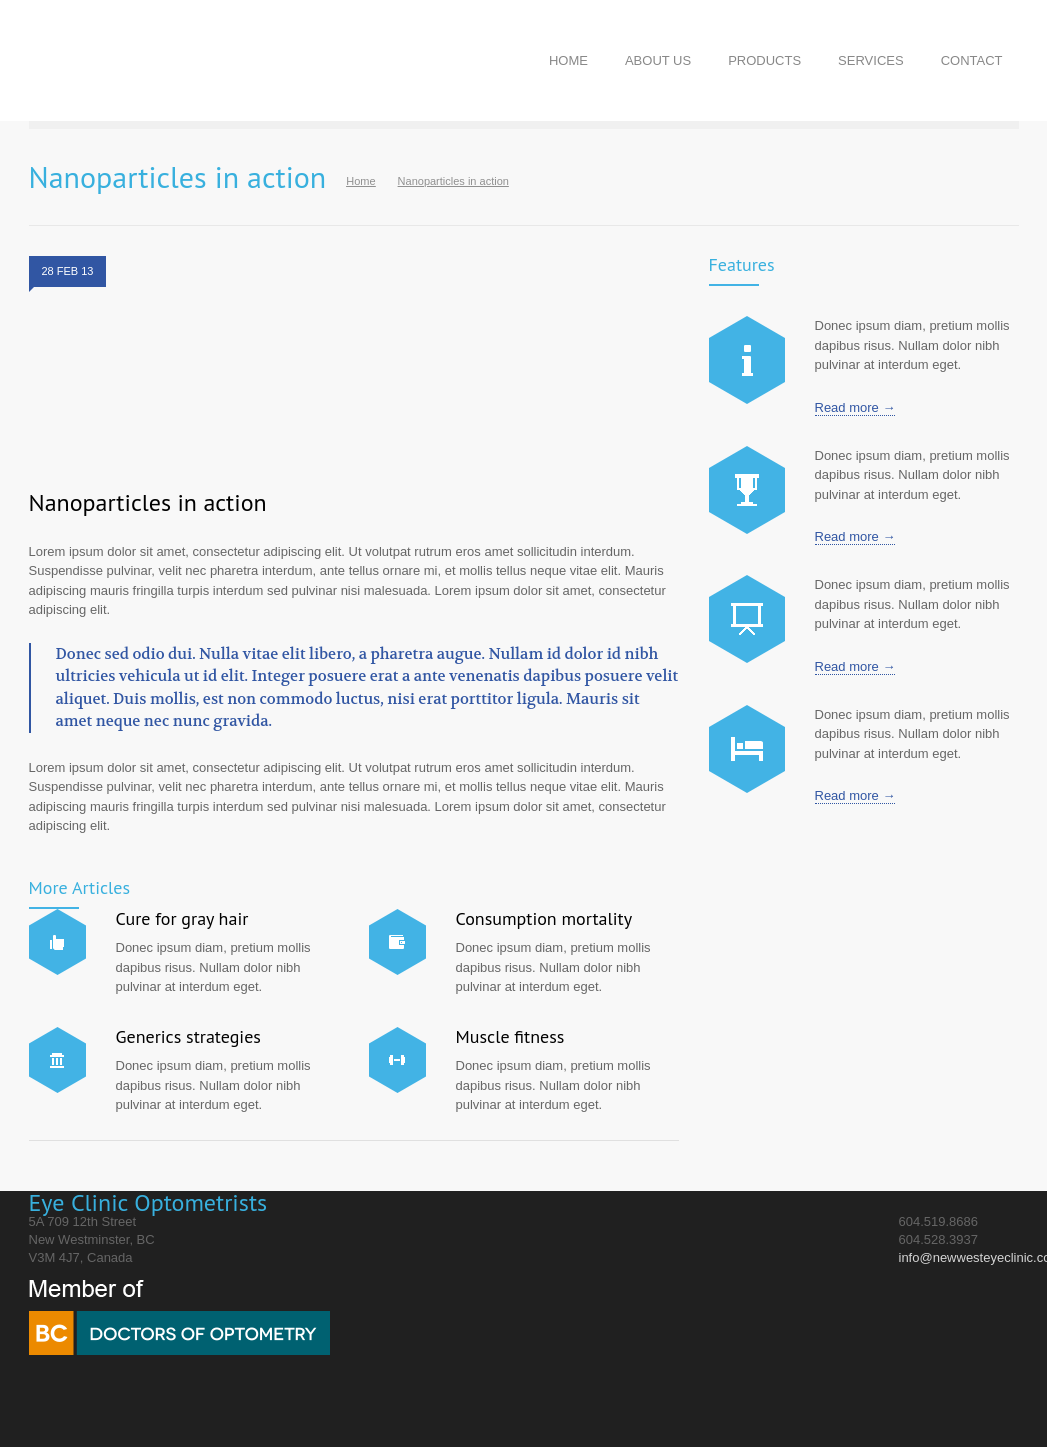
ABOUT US (658, 60)
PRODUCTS (764, 60)
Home (360, 181)
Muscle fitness (510, 1036)
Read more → (855, 407)
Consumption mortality (544, 918)
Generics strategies (188, 1036)
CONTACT (972, 60)
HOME (568, 60)
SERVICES (871, 60)
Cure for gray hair (182, 918)
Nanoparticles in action (148, 502)
